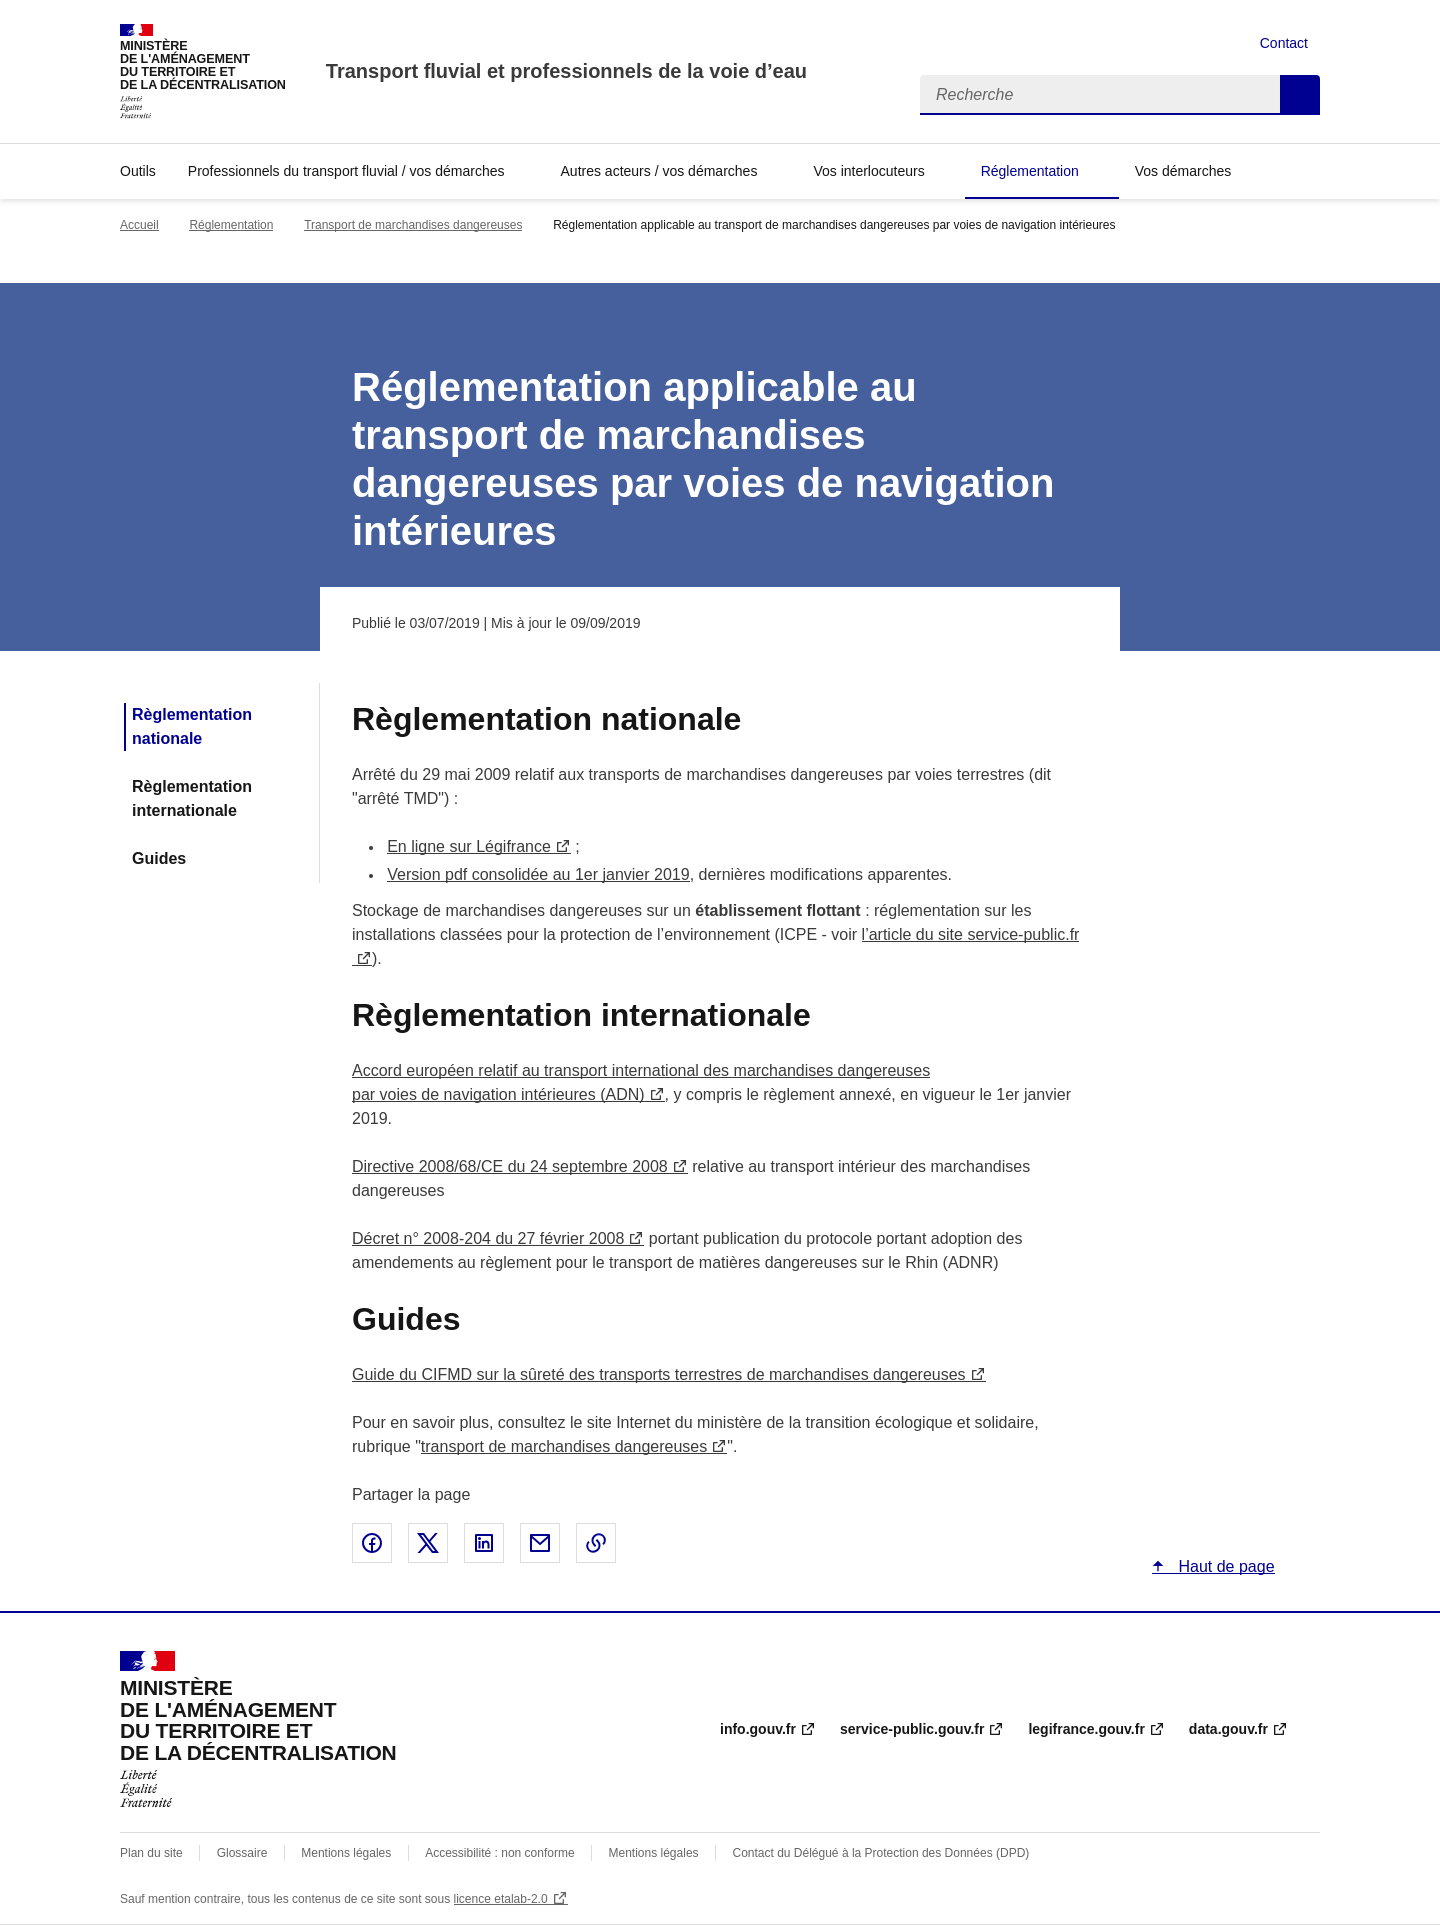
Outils (138, 171)
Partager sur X (428, 1543)
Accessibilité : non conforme (499, 1853)
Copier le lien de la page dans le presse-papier (596, 1543)
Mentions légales (346, 1853)
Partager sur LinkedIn (484, 1543)
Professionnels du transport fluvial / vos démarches (346, 171)
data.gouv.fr (1228, 1729)
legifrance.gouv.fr (1086, 1729)
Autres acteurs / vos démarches (659, 171)
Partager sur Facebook (372, 1543)
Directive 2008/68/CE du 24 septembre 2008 (510, 1166)
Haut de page (1224, 1566)
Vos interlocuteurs (868, 171)
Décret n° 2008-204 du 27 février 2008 (488, 1238)
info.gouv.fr (758, 1729)
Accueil (139, 225)
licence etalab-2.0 (501, 1899)
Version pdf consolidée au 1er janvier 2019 (538, 874)
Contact (1284, 43)
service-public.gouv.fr (912, 1729)
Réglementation (1030, 171)
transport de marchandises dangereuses (564, 1446)
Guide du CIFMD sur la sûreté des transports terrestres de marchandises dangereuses (659, 1374)
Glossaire (242, 1853)
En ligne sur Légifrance (469, 846)
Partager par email (540, 1543)
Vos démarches (1183, 171)
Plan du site (151, 1853)
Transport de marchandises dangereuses (413, 225)
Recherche (1300, 95)
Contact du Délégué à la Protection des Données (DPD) (880, 1853)
